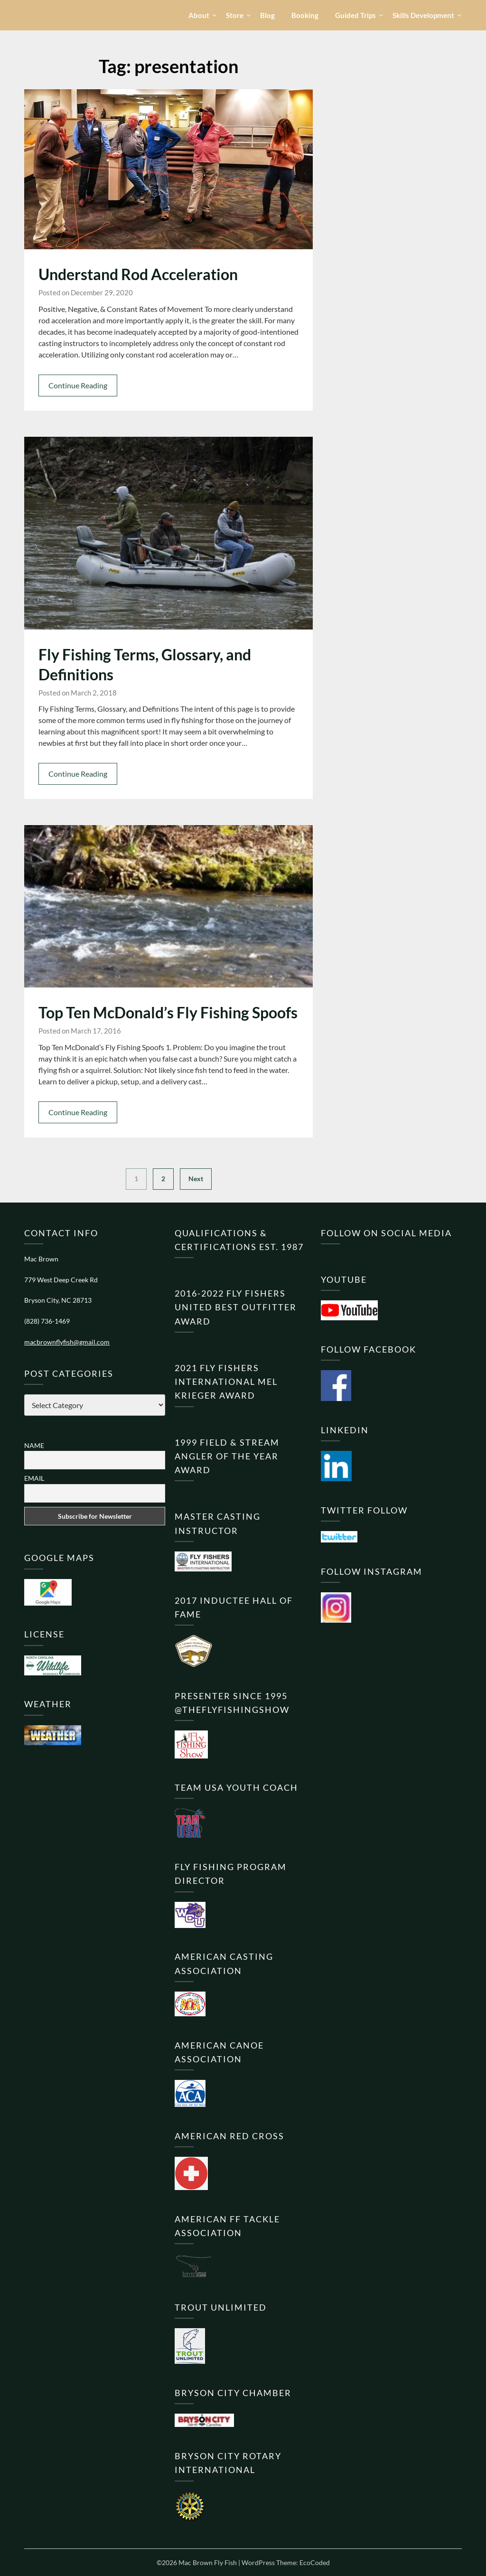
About (198, 15)
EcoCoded (314, 2562)
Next (195, 1179)
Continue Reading (77, 385)
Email (34, 1478)
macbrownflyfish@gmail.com (67, 1342)
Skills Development (423, 15)
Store (234, 15)
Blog (267, 15)
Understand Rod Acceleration (138, 274)
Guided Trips (355, 15)
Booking (304, 15)
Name (34, 1445)
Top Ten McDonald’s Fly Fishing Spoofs (168, 1012)
